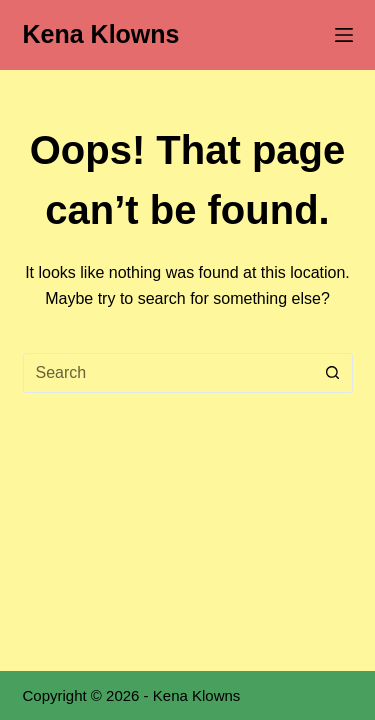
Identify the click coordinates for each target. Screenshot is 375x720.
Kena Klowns (101, 34)
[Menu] (344, 35)
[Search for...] (168, 373)
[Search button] (333, 373)
